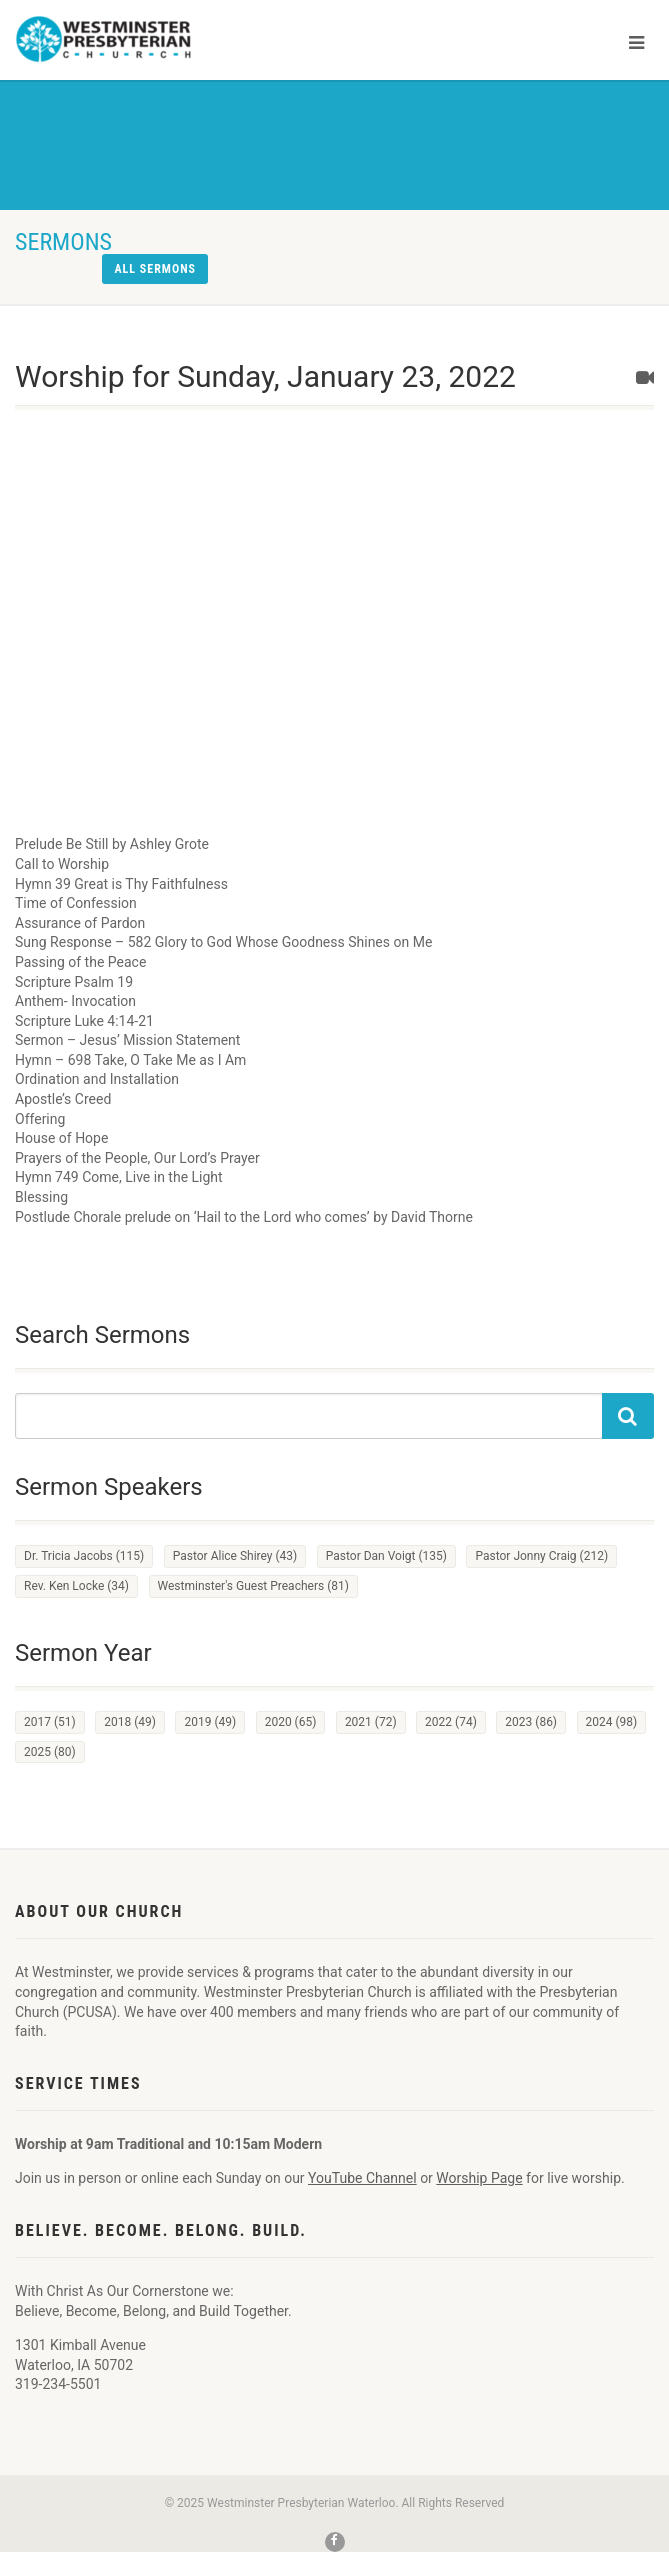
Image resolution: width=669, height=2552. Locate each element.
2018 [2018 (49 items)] (130, 1722)
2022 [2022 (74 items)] (451, 1722)
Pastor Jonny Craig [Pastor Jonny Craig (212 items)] (541, 1556)
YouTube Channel (362, 2178)
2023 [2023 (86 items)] (531, 1722)
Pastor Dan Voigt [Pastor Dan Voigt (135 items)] (386, 1556)
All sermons (155, 269)
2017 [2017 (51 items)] (50, 1722)
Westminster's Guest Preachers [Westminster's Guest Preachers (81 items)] (253, 1586)
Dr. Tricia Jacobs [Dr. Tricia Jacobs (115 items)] (84, 1556)
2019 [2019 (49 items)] (210, 1722)
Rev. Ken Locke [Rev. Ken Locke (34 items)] (76, 1586)
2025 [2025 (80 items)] (50, 1752)
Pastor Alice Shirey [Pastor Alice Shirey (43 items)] (235, 1556)
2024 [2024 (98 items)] (612, 1722)
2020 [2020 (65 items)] (291, 1722)
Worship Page (479, 2178)
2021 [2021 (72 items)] (371, 1722)
